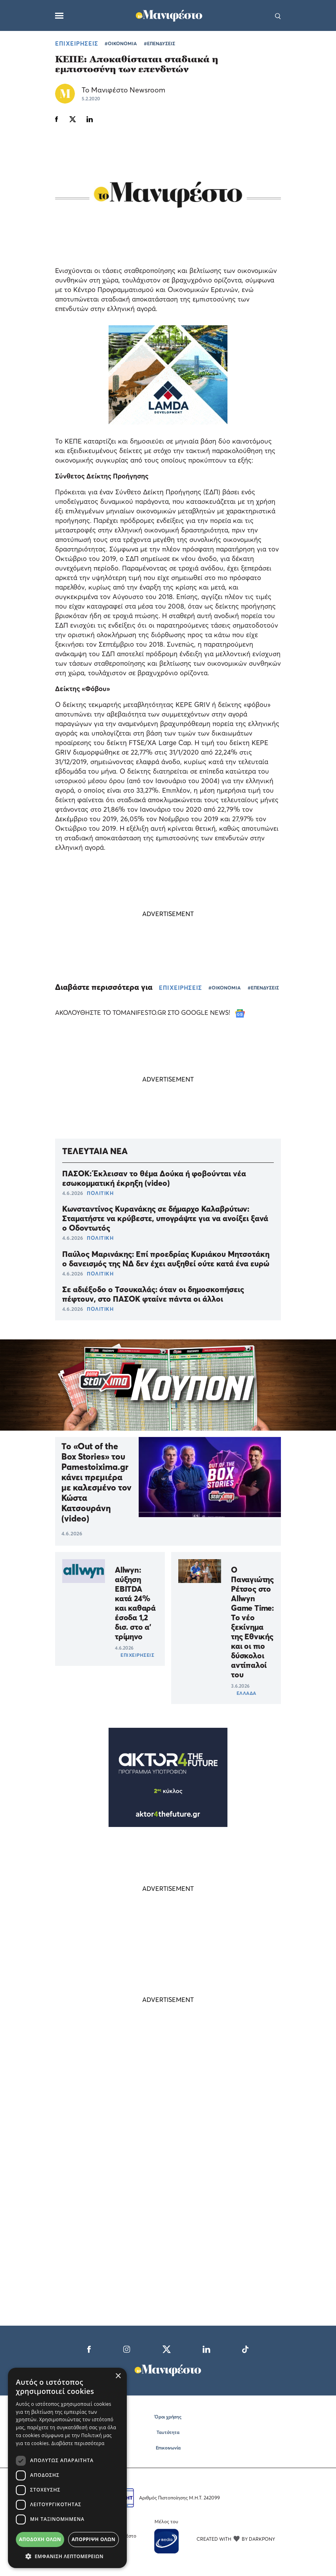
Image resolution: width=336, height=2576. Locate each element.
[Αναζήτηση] (278, 15)
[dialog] (67, 2468)
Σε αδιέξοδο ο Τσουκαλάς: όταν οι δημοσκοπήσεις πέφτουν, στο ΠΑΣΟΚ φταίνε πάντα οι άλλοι (153, 1294)
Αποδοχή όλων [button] (40, 2539)
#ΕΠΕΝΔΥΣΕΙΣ (159, 43)
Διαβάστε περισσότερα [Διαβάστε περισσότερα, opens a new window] (78, 2443)
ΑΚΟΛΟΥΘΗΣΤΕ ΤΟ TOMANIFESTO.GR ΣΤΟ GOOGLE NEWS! (150, 1012)
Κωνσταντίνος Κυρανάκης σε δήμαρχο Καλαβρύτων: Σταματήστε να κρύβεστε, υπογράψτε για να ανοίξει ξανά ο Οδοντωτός (165, 1218)
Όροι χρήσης (168, 2417)
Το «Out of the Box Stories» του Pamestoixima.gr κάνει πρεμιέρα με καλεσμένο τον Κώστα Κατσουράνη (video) (96, 1482)
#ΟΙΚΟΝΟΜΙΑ (121, 43)
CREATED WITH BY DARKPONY (236, 2539)
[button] (67, 2556)
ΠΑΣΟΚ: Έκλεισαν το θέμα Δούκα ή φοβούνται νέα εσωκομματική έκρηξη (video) (154, 1178)
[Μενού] (59, 15)
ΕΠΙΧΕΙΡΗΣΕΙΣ (76, 43)
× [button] (118, 2376)
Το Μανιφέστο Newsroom (123, 90)
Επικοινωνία (168, 2448)
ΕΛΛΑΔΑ (246, 1693)
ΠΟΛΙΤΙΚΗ (100, 1193)
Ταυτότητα (168, 2432)
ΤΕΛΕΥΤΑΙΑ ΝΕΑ (95, 1151)
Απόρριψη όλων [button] (93, 2539)
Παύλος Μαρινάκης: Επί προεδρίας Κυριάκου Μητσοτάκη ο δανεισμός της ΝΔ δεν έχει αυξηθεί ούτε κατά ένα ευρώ (165, 1258)
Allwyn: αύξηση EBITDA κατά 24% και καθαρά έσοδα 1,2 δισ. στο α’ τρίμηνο (135, 1603)
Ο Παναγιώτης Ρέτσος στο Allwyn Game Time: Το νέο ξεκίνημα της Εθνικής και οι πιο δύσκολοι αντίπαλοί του (252, 1622)
